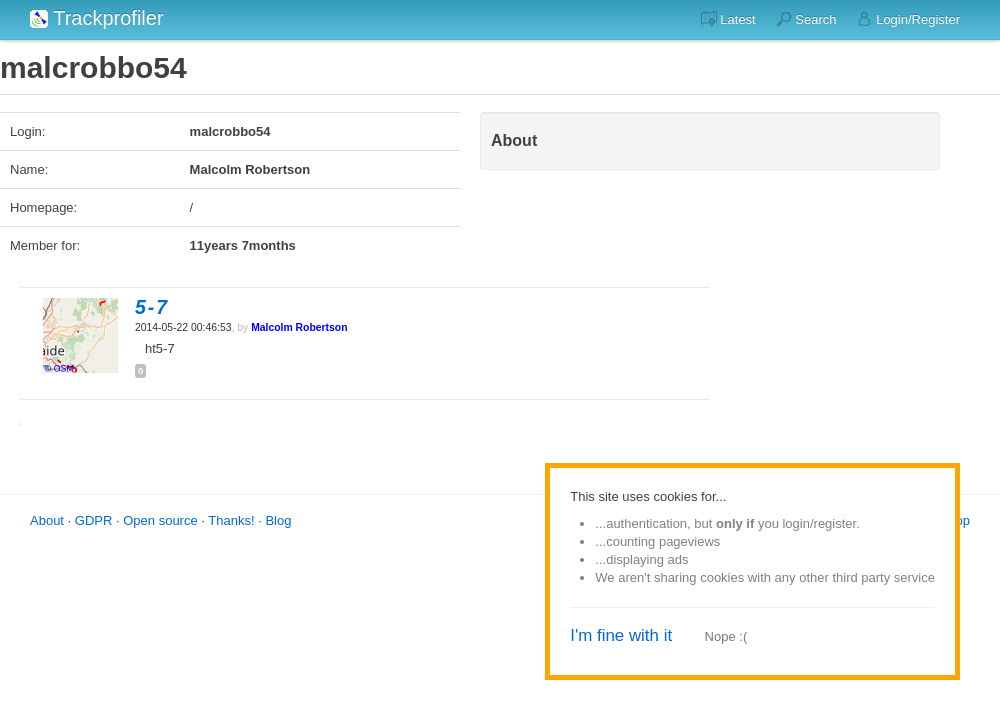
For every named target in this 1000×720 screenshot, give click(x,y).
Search (806, 19)
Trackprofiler (97, 18)
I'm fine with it (621, 635)
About (47, 520)
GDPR (94, 520)
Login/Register (908, 19)
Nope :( (726, 636)
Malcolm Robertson (299, 327)
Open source (160, 520)
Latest (728, 19)
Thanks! (231, 520)
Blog (278, 520)
